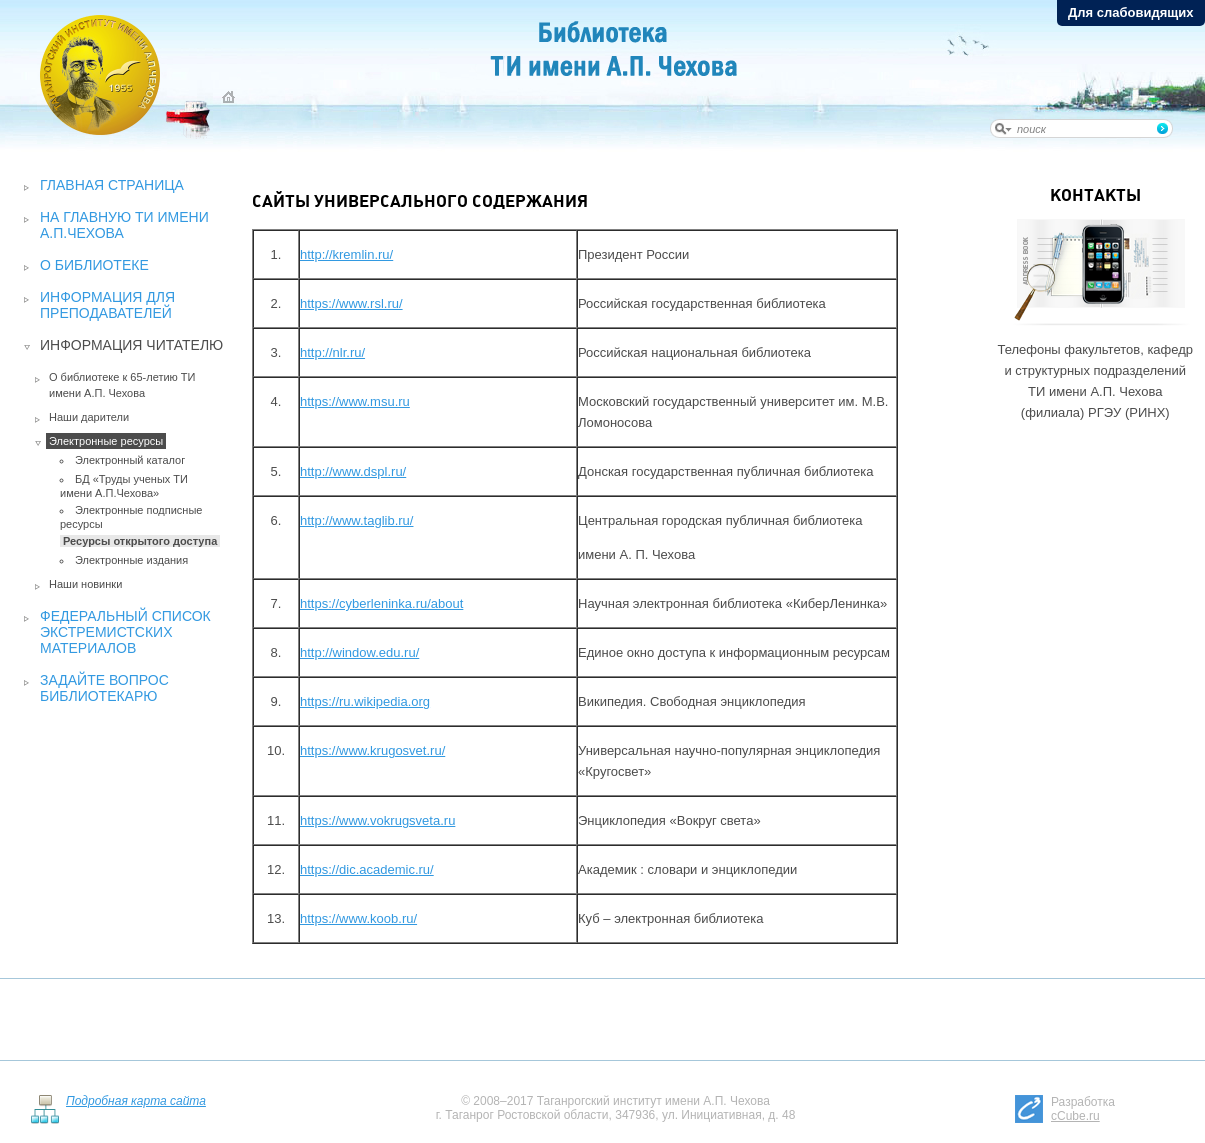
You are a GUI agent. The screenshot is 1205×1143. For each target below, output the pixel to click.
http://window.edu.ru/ (359, 652)
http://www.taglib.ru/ (356, 520)
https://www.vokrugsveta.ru (377, 820)
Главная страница (112, 185)
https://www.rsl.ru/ (351, 303)
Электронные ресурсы (106, 441)
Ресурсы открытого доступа (140, 541)
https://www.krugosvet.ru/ (372, 750)
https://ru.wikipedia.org (365, 701)
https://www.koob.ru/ (358, 918)
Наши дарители (89, 417)
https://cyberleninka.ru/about (381, 603)
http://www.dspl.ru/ (353, 471)
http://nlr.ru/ (332, 352)
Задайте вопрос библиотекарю (104, 688)
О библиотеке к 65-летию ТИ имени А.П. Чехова (122, 385)
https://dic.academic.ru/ (367, 869)
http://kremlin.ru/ (346, 254)
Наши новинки (85, 584)
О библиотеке (94, 265)
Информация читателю (131, 345)
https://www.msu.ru (355, 401)
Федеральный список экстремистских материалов (125, 632)
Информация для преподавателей (107, 305)
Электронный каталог (130, 460)
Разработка (1083, 1109)
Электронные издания (131, 560)
